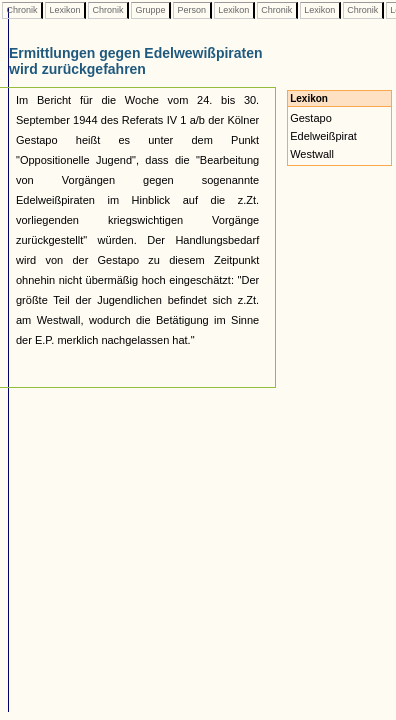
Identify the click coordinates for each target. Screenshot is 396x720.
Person (192, 10)
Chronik (22, 10)
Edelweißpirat (323, 136)
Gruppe (150, 10)
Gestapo (311, 118)
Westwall (312, 154)
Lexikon (65, 10)
